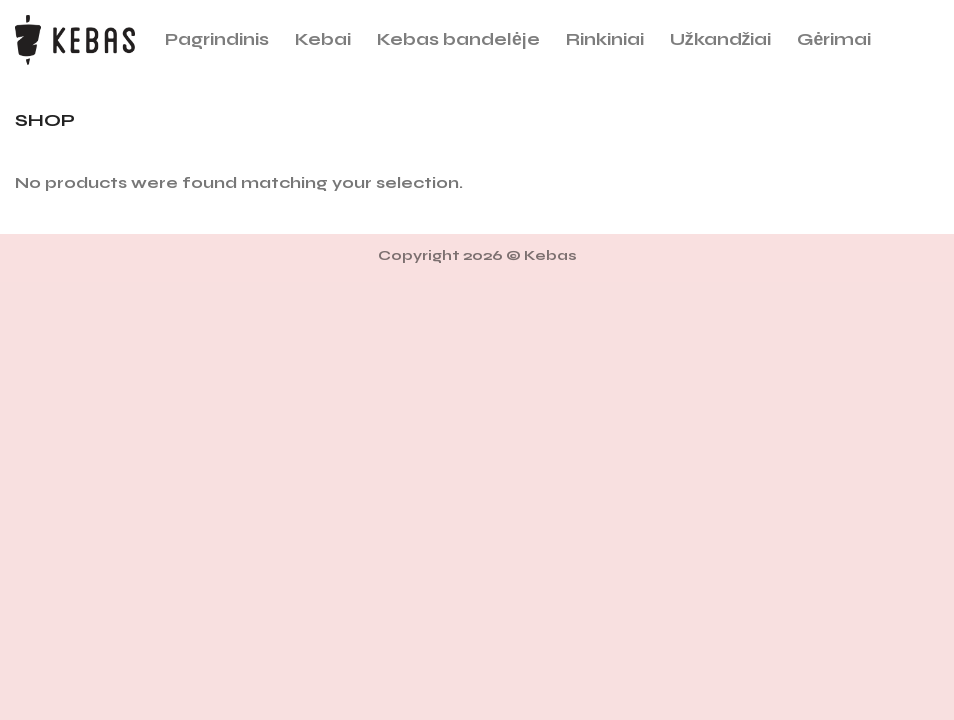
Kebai (323, 39)
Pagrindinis (217, 39)
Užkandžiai (721, 39)
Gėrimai (834, 39)
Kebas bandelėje (458, 39)
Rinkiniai (605, 39)
